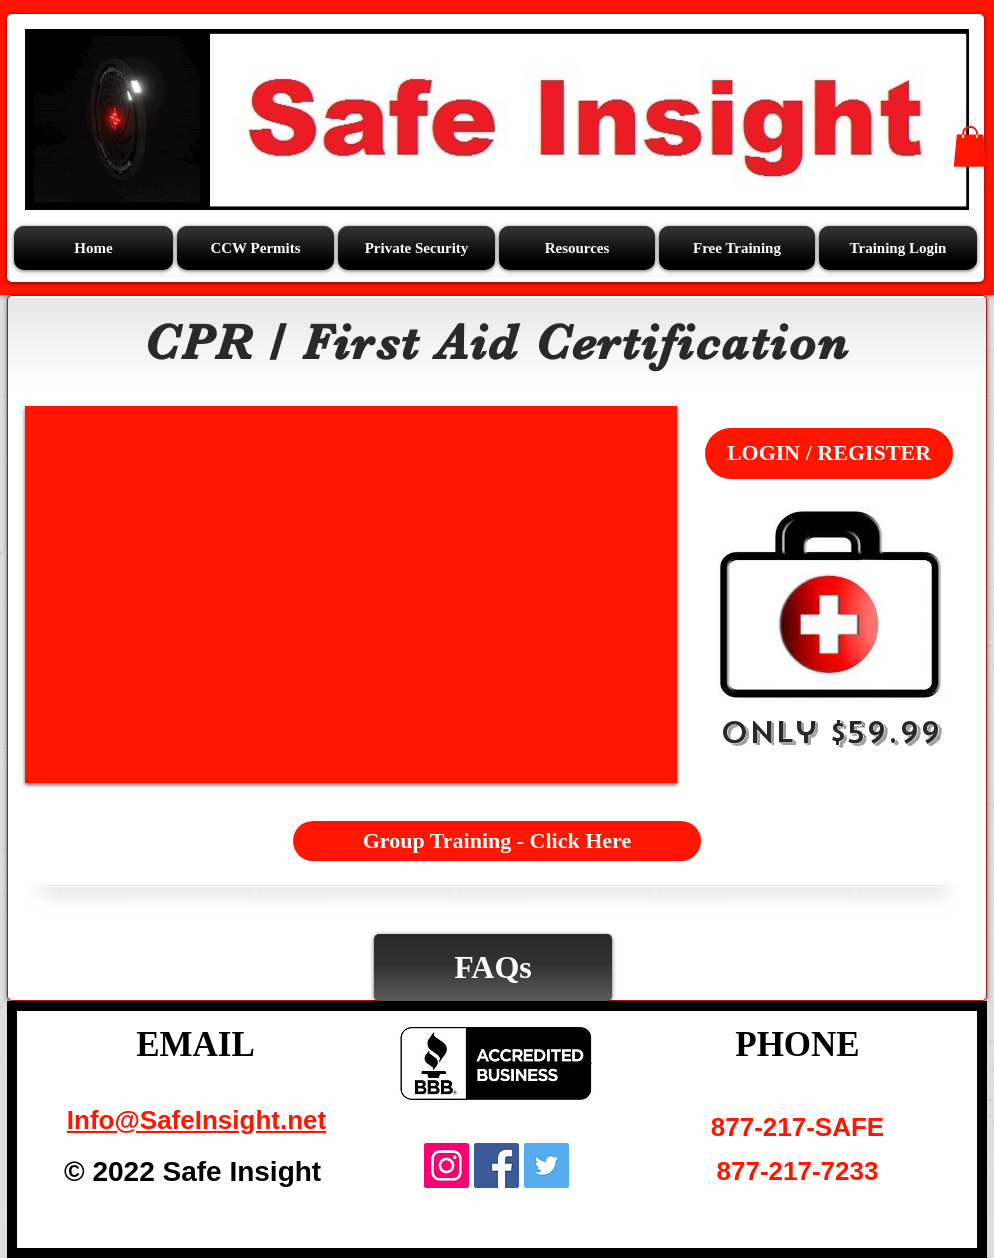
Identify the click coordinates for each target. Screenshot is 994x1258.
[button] (577, 248)
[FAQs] (493, 967)
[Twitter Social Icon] (546, 1165)
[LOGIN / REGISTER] (829, 453)
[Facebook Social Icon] (496, 1165)
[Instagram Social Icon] (446, 1165)
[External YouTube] (351, 594)
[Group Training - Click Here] (497, 841)
